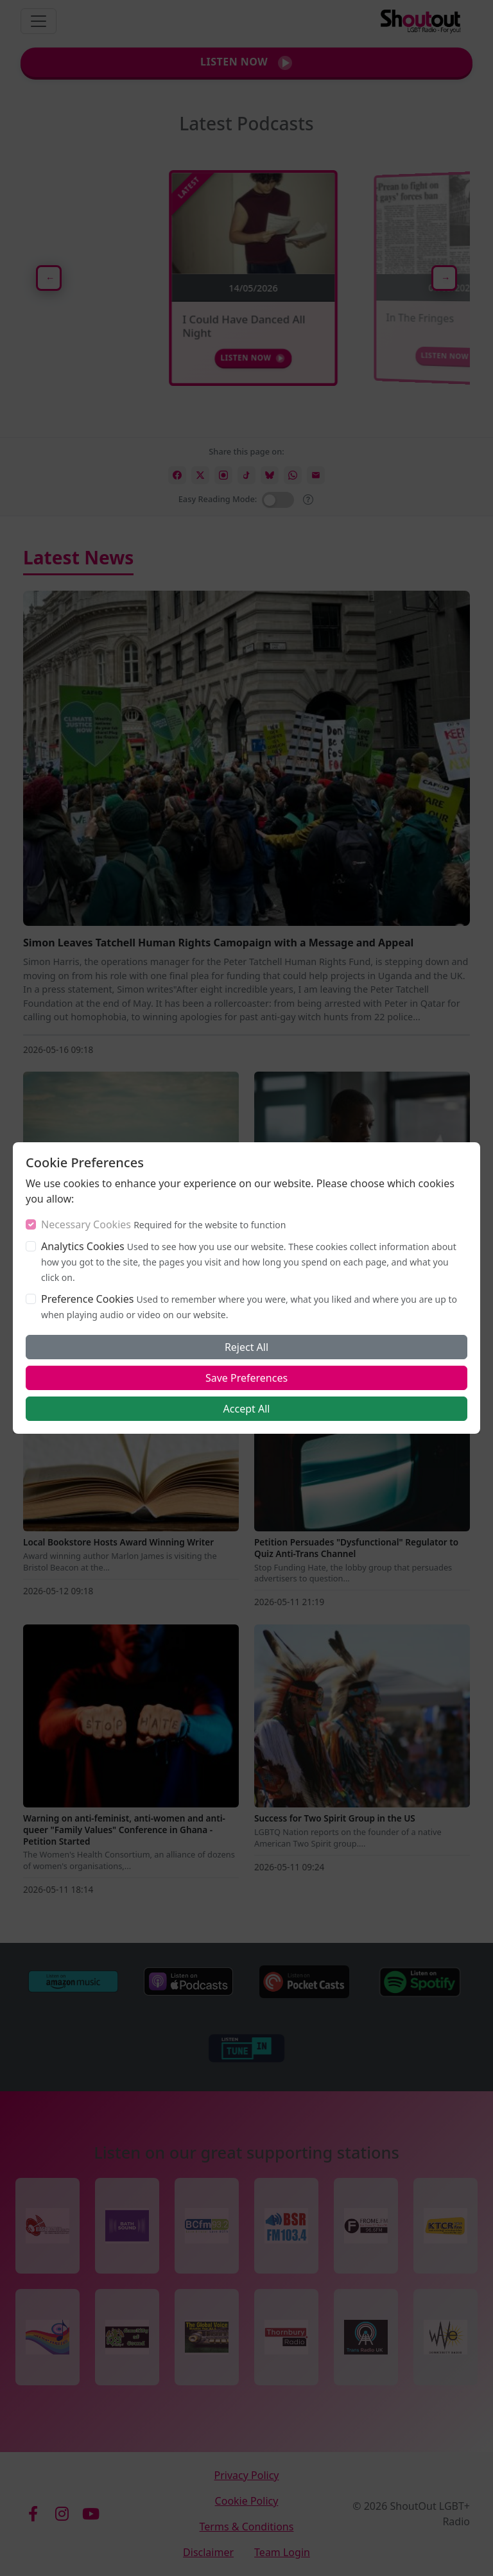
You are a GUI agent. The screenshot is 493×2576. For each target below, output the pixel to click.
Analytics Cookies (83, 1246)
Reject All (246, 1347)
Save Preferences (246, 1378)
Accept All (246, 1409)
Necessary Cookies (86, 1224)
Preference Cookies (87, 1299)
